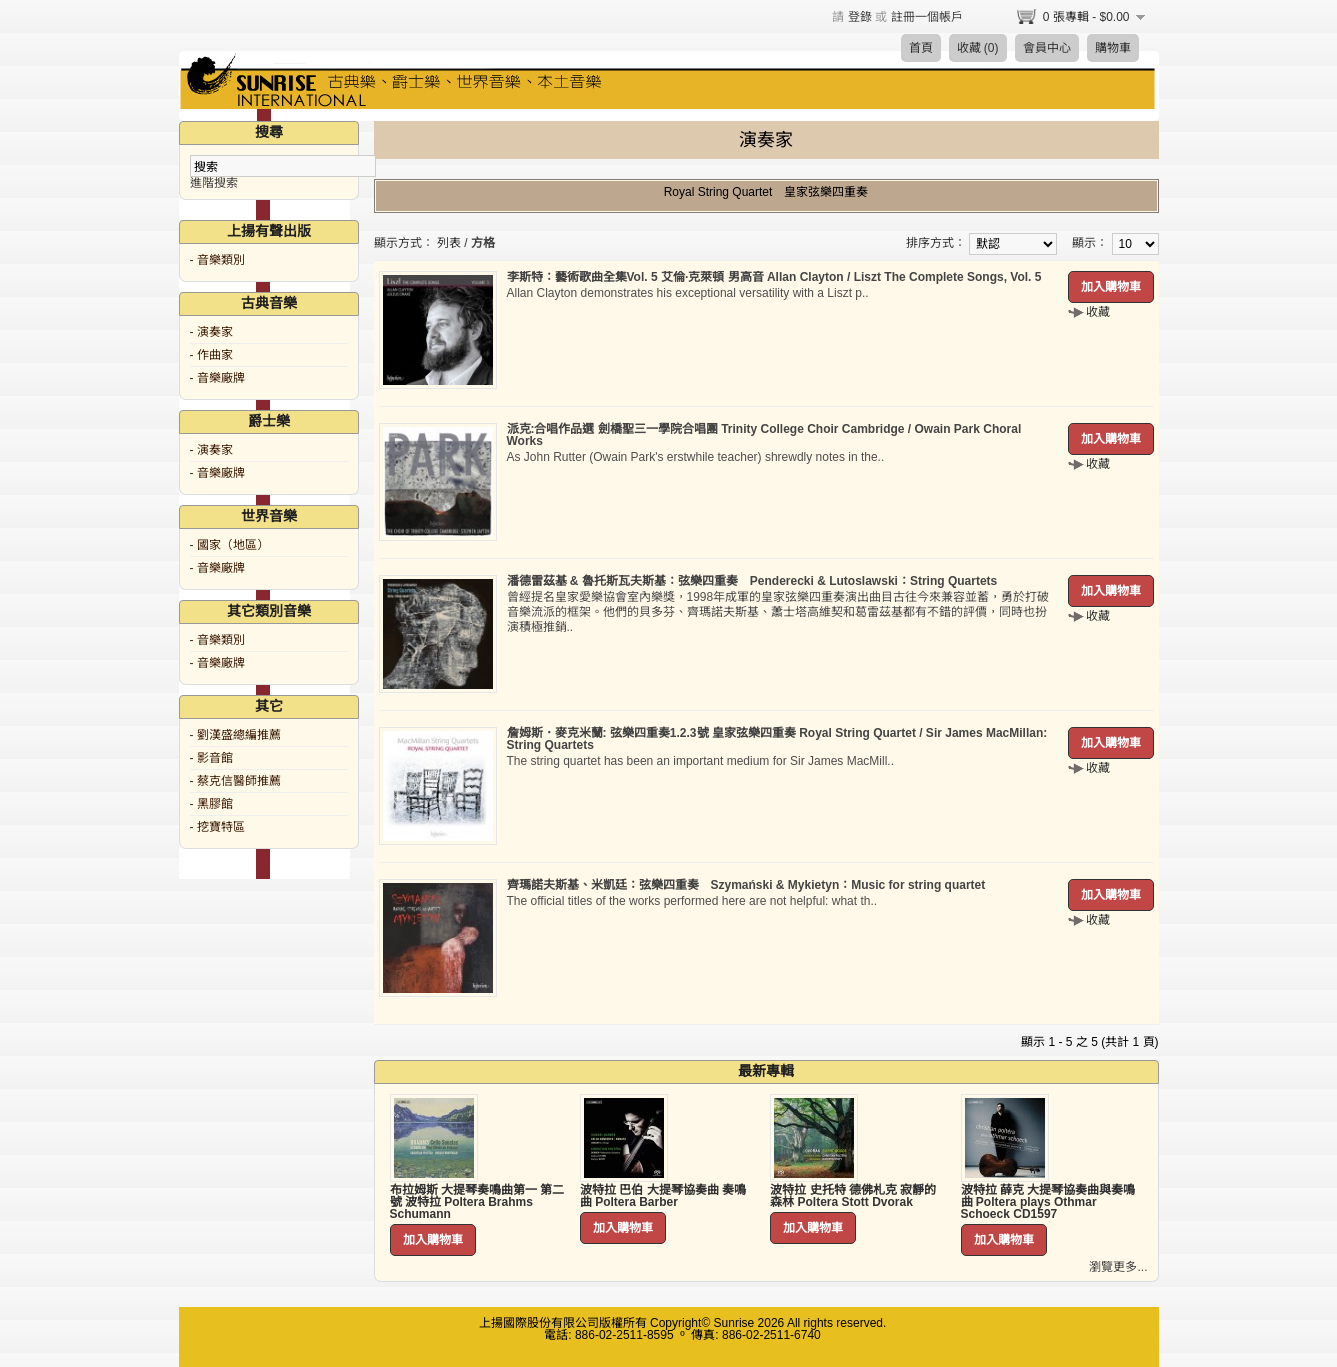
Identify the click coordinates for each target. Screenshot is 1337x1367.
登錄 (860, 17)
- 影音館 (211, 758)
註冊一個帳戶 (927, 17)
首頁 (921, 48)
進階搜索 (214, 183)
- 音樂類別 (217, 260)
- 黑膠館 (211, 804)
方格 (483, 243)
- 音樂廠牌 (217, 378)
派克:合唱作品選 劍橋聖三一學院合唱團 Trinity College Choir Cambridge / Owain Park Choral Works (764, 435)
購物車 (1113, 48)
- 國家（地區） (229, 545)
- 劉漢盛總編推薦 (235, 735)
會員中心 (1047, 48)
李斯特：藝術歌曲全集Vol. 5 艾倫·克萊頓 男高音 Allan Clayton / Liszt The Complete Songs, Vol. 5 (774, 277)
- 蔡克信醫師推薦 (235, 781)
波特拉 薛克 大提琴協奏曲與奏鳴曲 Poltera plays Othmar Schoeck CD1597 (1048, 1202)
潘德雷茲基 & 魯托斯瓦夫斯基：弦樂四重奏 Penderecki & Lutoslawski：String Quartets (752, 581)
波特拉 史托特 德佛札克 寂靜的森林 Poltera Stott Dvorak (853, 1196)
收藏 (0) (978, 48)
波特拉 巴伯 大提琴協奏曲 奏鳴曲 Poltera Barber (663, 1196)
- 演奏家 (211, 332)
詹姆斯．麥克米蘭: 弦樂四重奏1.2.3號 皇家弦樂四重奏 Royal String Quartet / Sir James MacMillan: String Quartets (777, 739)
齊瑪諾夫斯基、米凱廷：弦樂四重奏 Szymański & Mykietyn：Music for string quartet (746, 885)
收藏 (1098, 312)
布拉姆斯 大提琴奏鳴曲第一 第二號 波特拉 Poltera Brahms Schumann (477, 1202)
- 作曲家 (211, 355)
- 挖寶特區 (217, 827)
